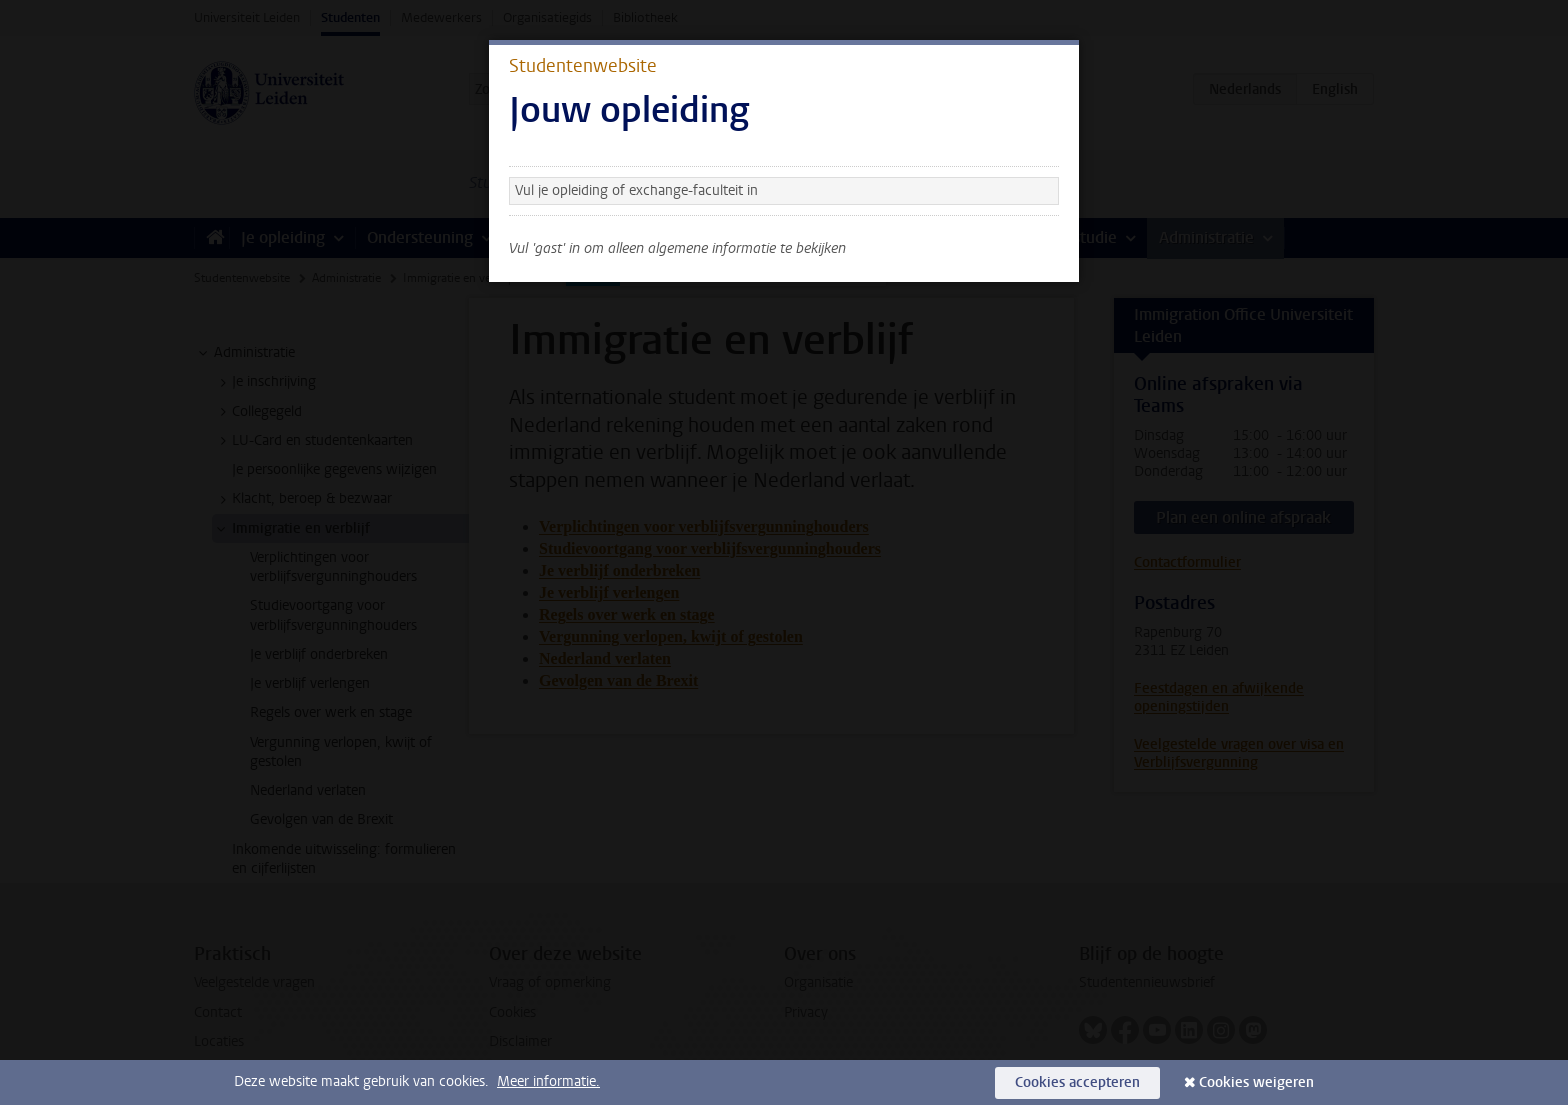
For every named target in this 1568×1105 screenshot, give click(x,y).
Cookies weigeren (1256, 1082)
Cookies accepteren (1077, 1082)
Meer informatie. (548, 1081)
